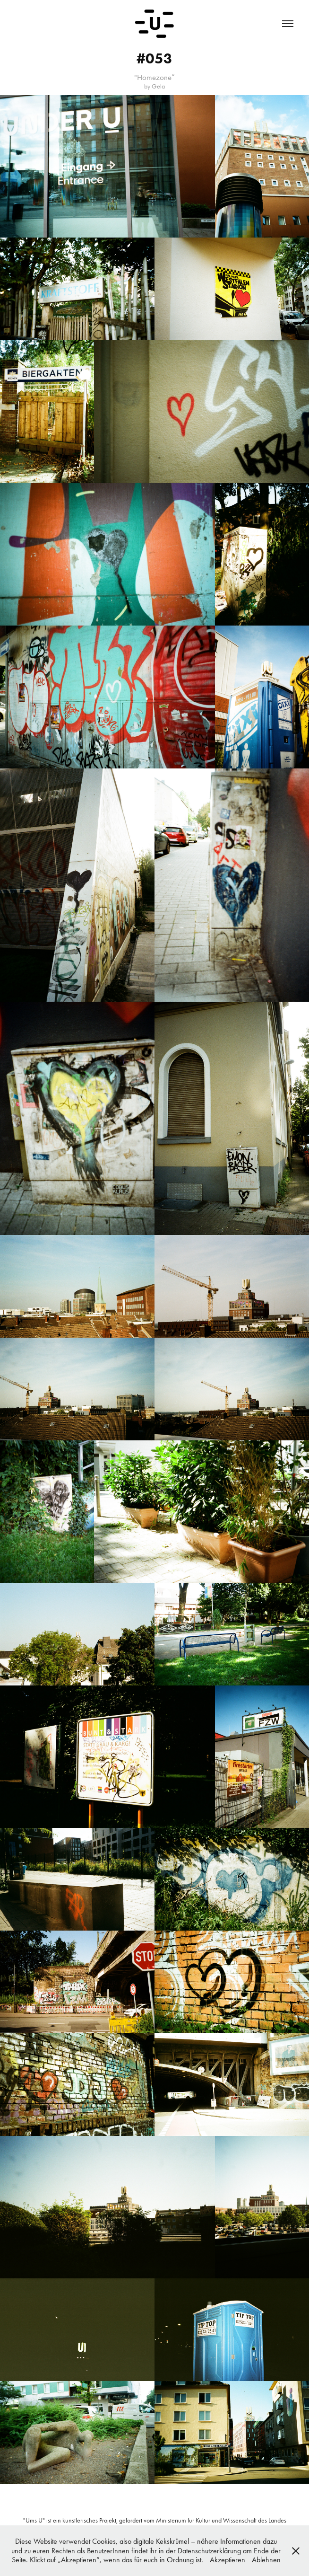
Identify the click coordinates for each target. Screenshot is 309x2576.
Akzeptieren (227, 2559)
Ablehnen (266, 2559)
